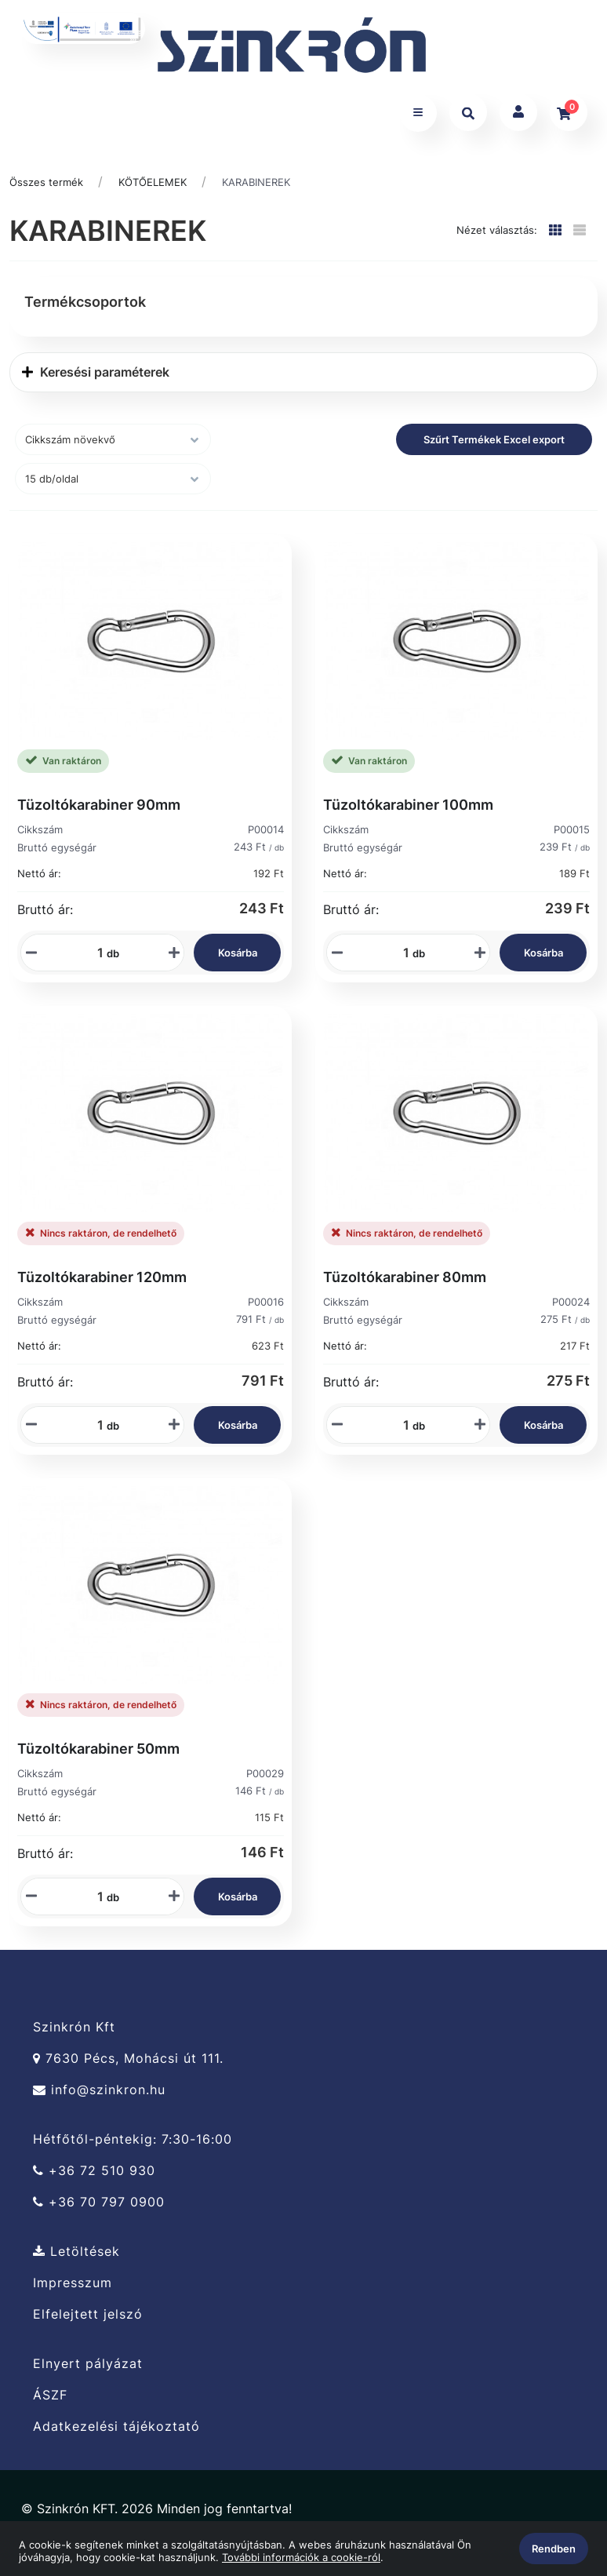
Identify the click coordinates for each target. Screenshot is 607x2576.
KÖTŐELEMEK (152, 189)
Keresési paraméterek (95, 379)
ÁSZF (50, 2402)
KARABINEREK (256, 189)
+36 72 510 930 (94, 2177)
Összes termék (46, 189)
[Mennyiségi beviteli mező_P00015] (400, 960)
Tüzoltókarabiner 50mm (98, 1755)
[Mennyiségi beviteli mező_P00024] (400, 1431)
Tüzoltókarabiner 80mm (404, 1283)
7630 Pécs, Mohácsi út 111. (128, 2065)
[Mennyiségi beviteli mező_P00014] (95, 960)
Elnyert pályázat (88, 2370)
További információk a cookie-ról (301, 2557)
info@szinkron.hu (99, 2097)
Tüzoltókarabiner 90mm (98, 811)
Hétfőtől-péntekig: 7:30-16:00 (132, 2146)
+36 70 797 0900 (99, 2209)
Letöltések (76, 2258)
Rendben (554, 2548)
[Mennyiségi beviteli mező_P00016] (95, 1431)
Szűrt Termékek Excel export (494, 446)
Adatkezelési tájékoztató (116, 2433)
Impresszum (72, 2290)
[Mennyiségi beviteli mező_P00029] (95, 1904)
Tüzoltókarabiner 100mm (408, 811)
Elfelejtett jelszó (88, 2321)
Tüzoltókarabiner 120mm (102, 1283)
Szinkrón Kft (74, 2034)
